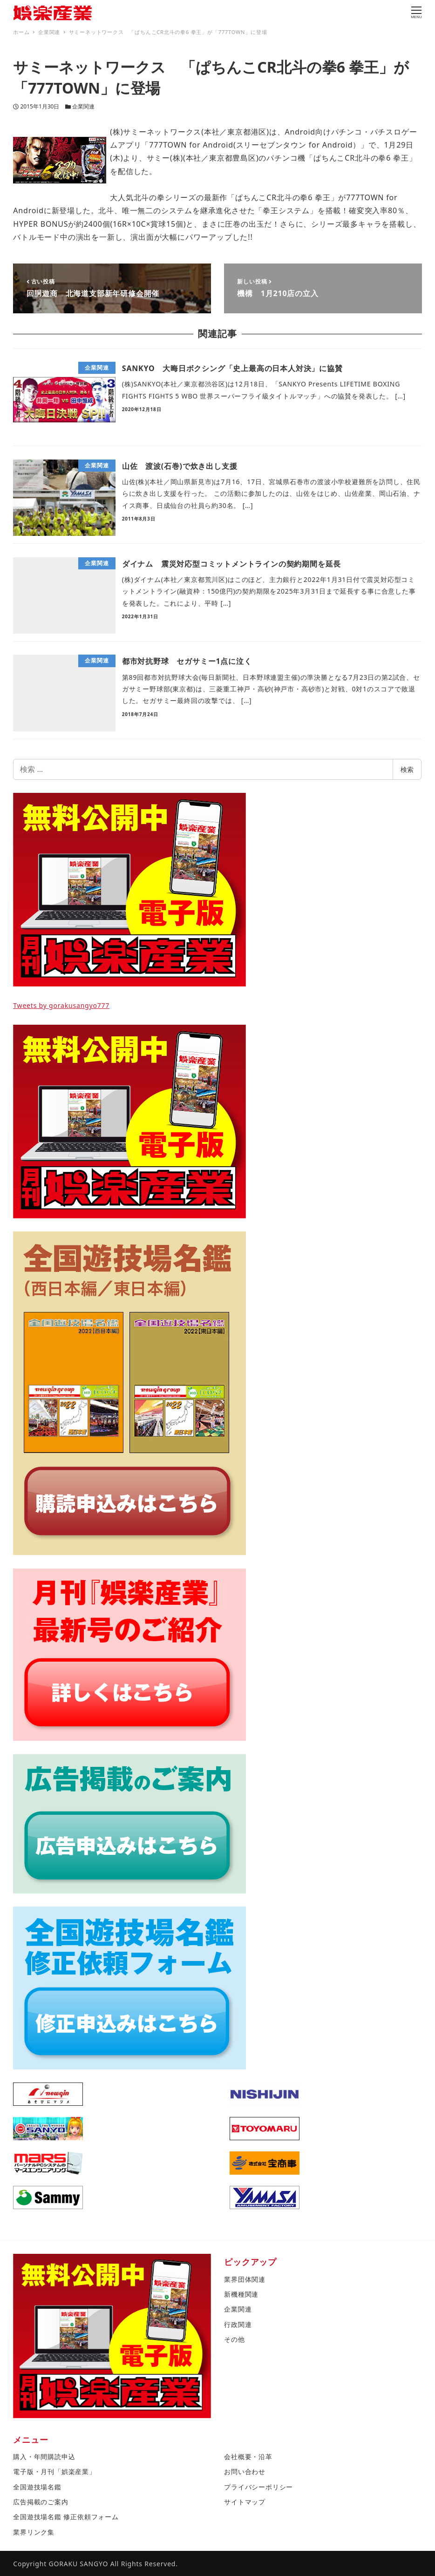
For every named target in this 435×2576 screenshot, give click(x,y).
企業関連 (83, 106)
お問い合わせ (244, 2471)
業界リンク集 (33, 2532)
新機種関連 (241, 2294)
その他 (234, 2339)
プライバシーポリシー (258, 2486)
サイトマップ (244, 2501)
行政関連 (237, 2324)
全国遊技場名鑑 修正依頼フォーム (65, 2516)
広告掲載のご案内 (40, 2501)
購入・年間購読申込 (44, 2456)
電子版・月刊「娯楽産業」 (54, 2471)
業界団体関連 (244, 2279)
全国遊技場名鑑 (37, 2486)
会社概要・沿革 (248, 2456)
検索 (407, 769)
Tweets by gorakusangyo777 (61, 1005)
